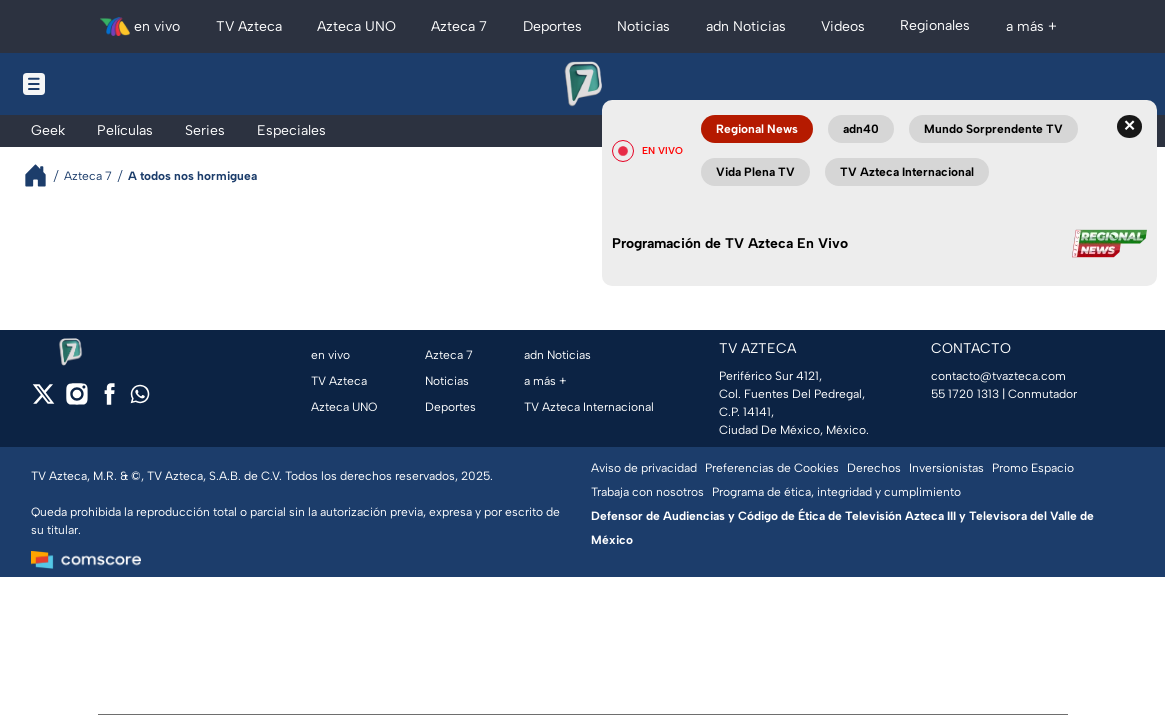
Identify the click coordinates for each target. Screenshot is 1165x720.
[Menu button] (103, 84)
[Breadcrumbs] (43, 175)
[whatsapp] (140, 398)
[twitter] (43, 400)
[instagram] (76, 400)
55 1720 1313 (965, 394)
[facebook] (109, 400)
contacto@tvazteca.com (998, 376)
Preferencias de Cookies (772, 468)
